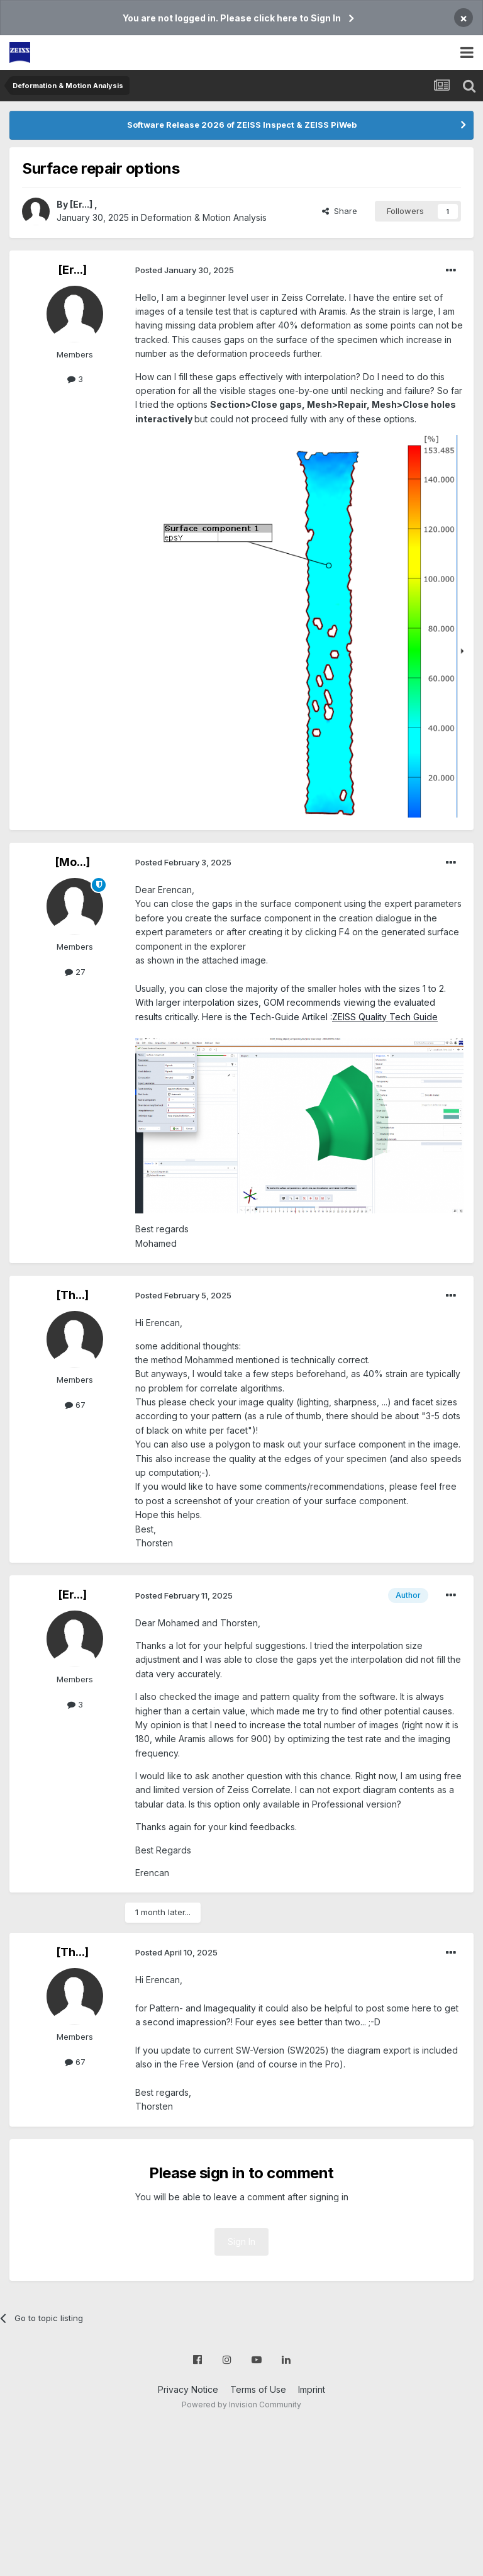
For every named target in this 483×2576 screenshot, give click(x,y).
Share (339, 211)
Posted (184, 270)
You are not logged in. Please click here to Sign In (232, 18)
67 (75, 1405)
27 (75, 972)
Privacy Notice (188, 2389)
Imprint (311, 2389)
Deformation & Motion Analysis (204, 217)
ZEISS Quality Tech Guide (385, 1016)
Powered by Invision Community (241, 2404)
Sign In (241, 2241)
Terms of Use (258, 2389)
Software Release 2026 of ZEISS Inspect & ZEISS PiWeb (242, 125)
